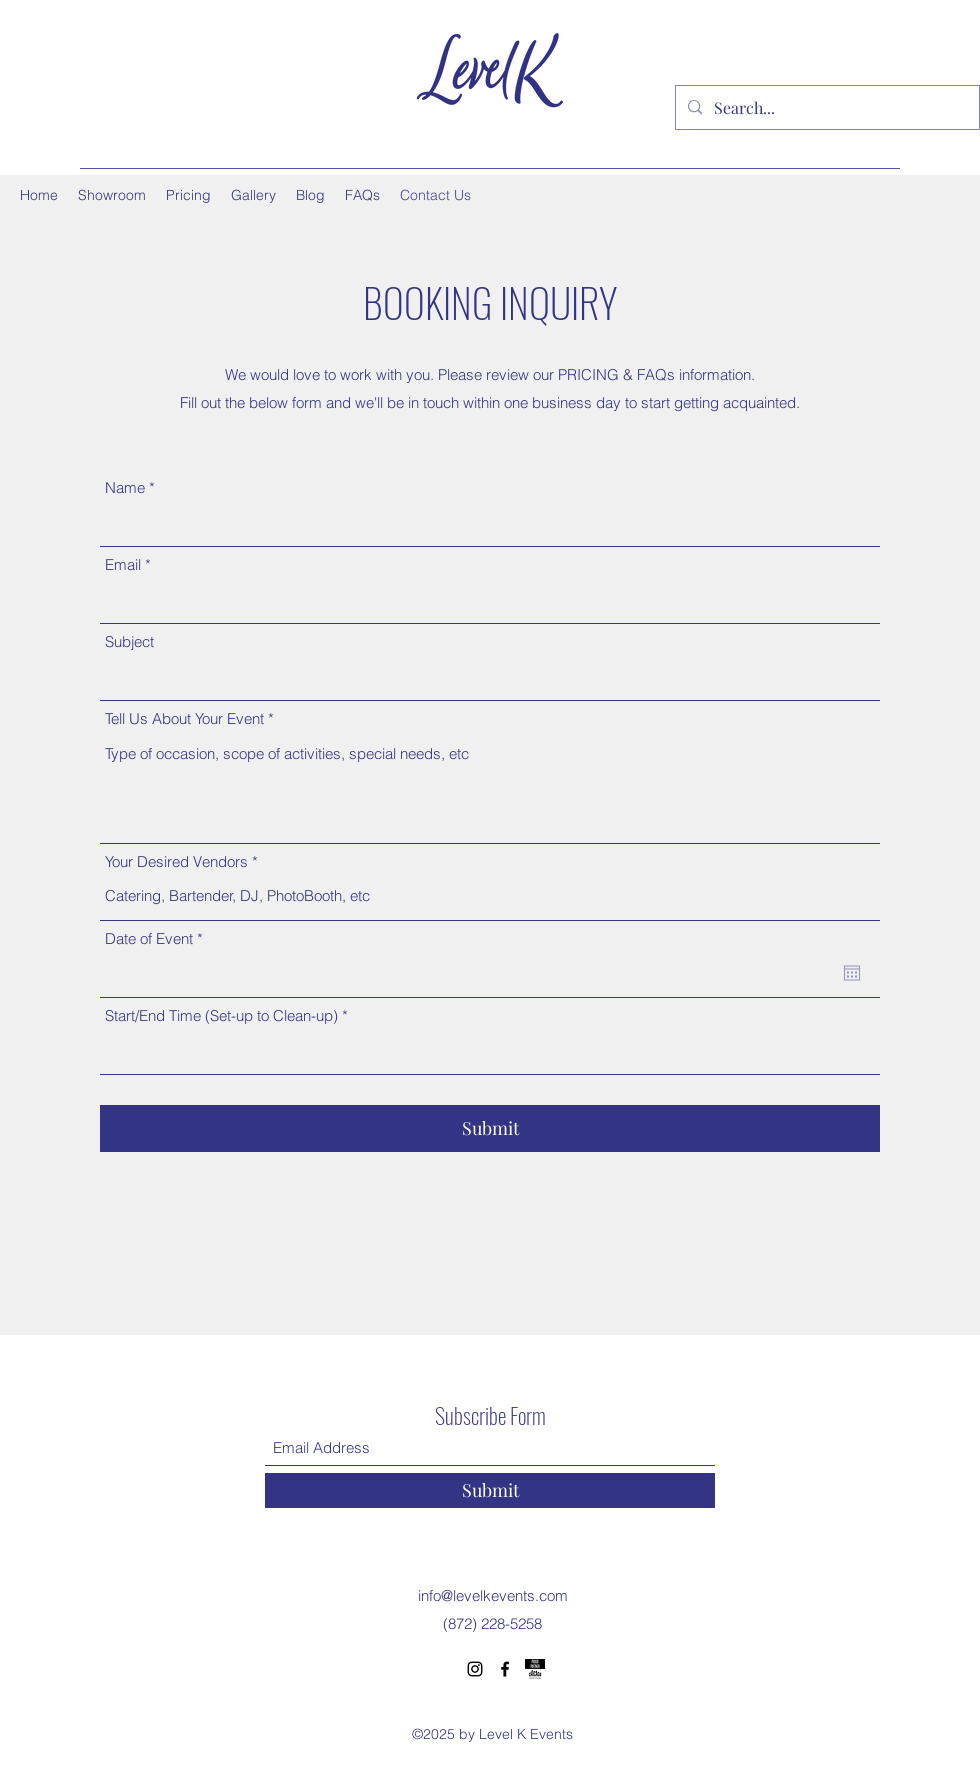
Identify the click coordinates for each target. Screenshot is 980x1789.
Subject (129, 641)
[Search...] (825, 108)
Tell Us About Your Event (184, 718)
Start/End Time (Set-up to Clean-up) (221, 1015)
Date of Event (158, 938)
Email (123, 564)
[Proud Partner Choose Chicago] (535, 1669)
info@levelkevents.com (493, 1595)
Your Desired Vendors (176, 861)
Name (125, 487)
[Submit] (490, 1128)
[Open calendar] (852, 973)
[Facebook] (505, 1669)
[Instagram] (475, 1669)
